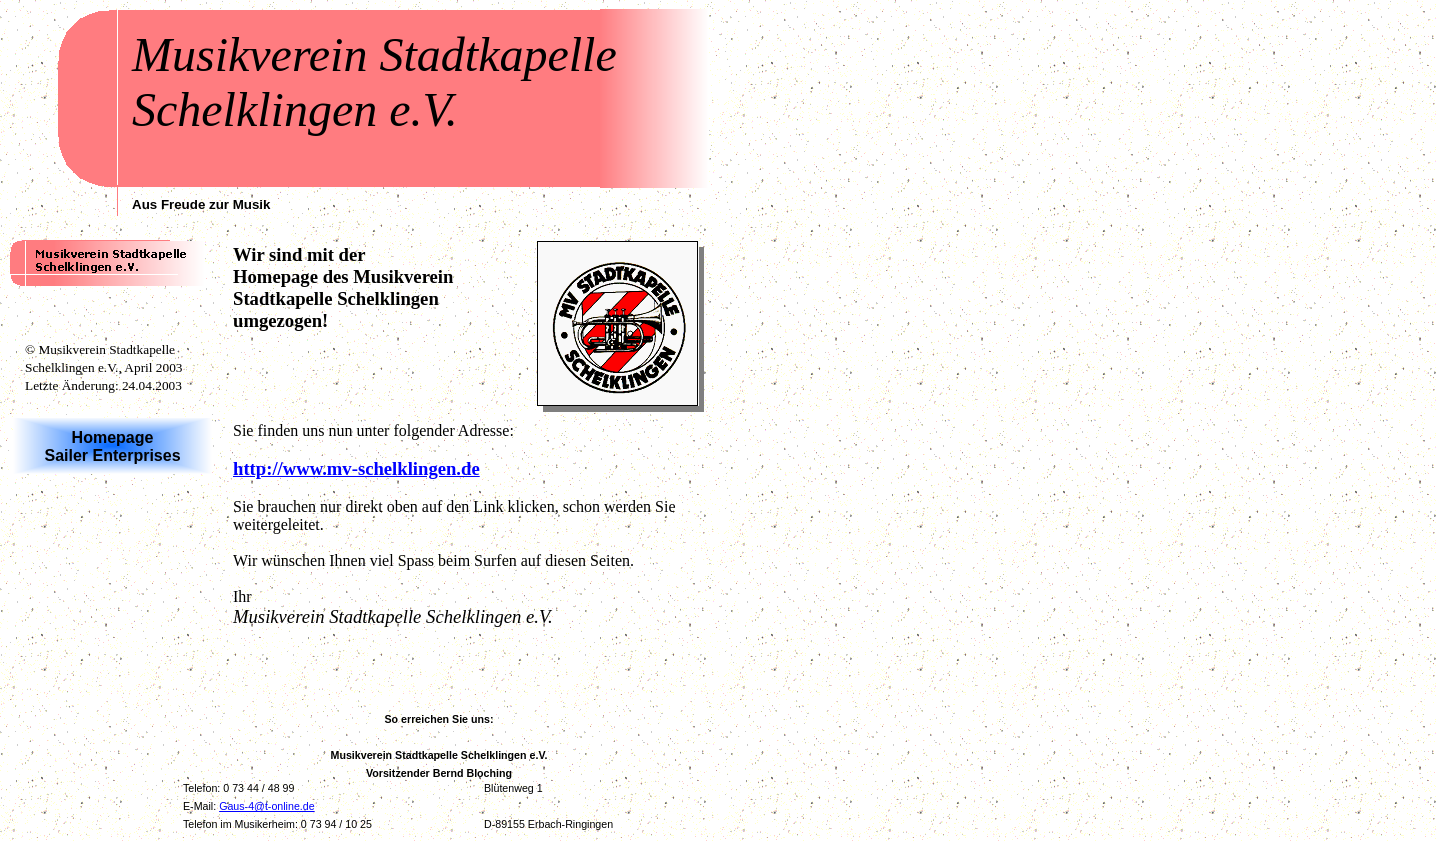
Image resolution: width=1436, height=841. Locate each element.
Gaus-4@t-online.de (267, 806)
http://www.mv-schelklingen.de (356, 468)
